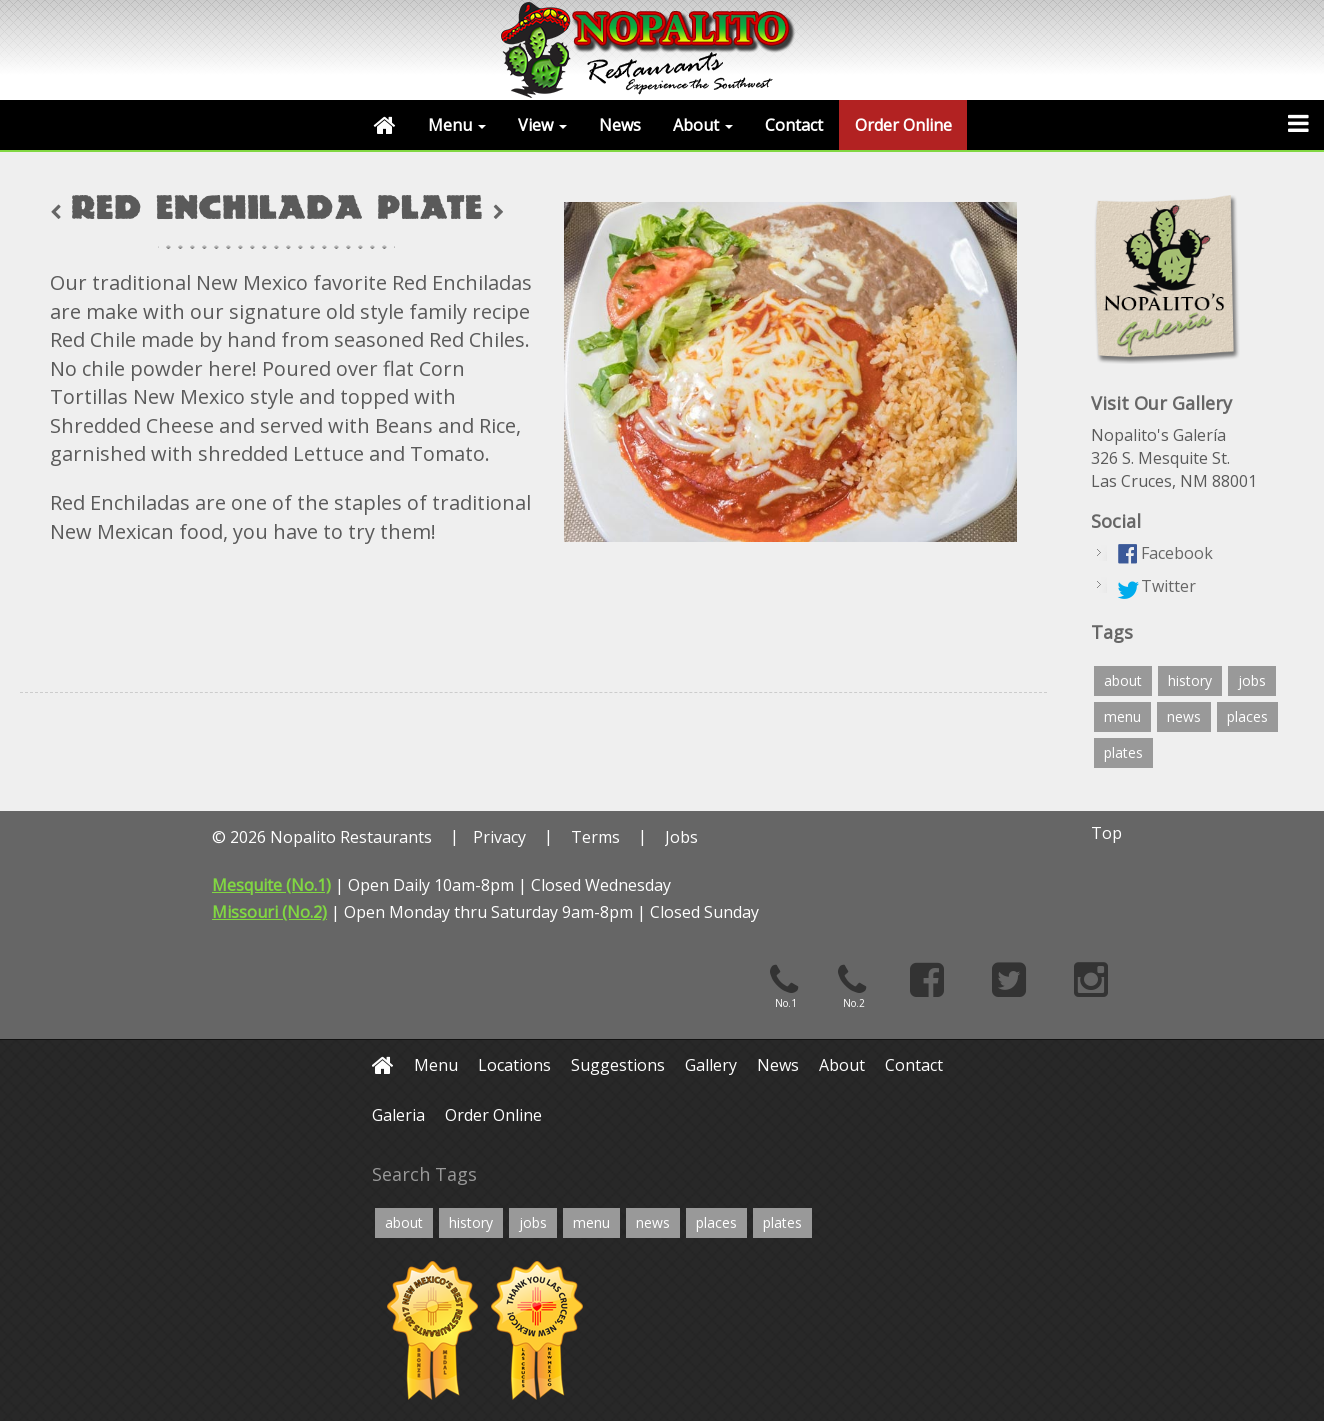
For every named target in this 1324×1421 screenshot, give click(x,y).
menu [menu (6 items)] (1122, 716)
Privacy (499, 837)
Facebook (1177, 553)
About (703, 125)
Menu (457, 125)
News (620, 125)
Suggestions (618, 1065)
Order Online (903, 125)
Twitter (1168, 586)
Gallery (711, 1065)
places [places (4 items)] (1247, 716)
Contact (794, 125)
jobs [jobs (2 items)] (1252, 680)
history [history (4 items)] (1190, 680)
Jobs (681, 837)
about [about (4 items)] (1123, 680)
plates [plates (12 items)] (1123, 752)
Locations (514, 1065)
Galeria (398, 1115)
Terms (595, 837)
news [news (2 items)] (1184, 716)
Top (1106, 833)
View (542, 125)
